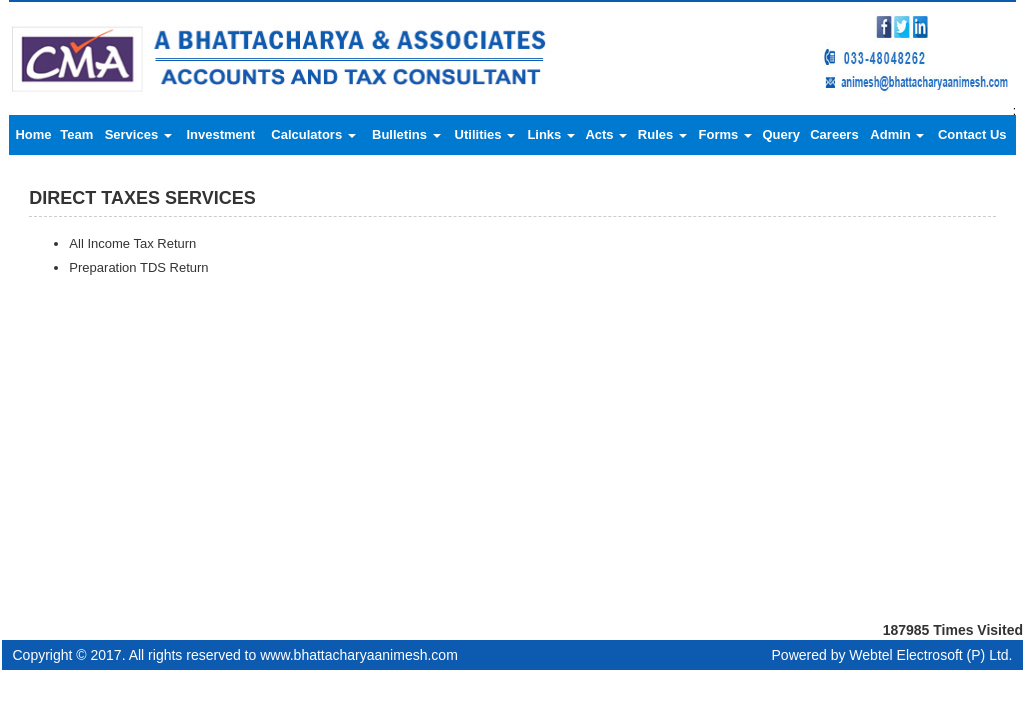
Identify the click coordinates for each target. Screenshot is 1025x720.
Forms (725, 134)
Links (551, 134)
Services (138, 134)
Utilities (485, 134)
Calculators (313, 134)
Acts (606, 134)
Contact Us (972, 134)
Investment (220, 134)
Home (33, 134)
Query (781, 134)
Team (76, 134)
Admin (897, 134)
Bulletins (406, 134)
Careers (834, 134)
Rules (662, 134)
